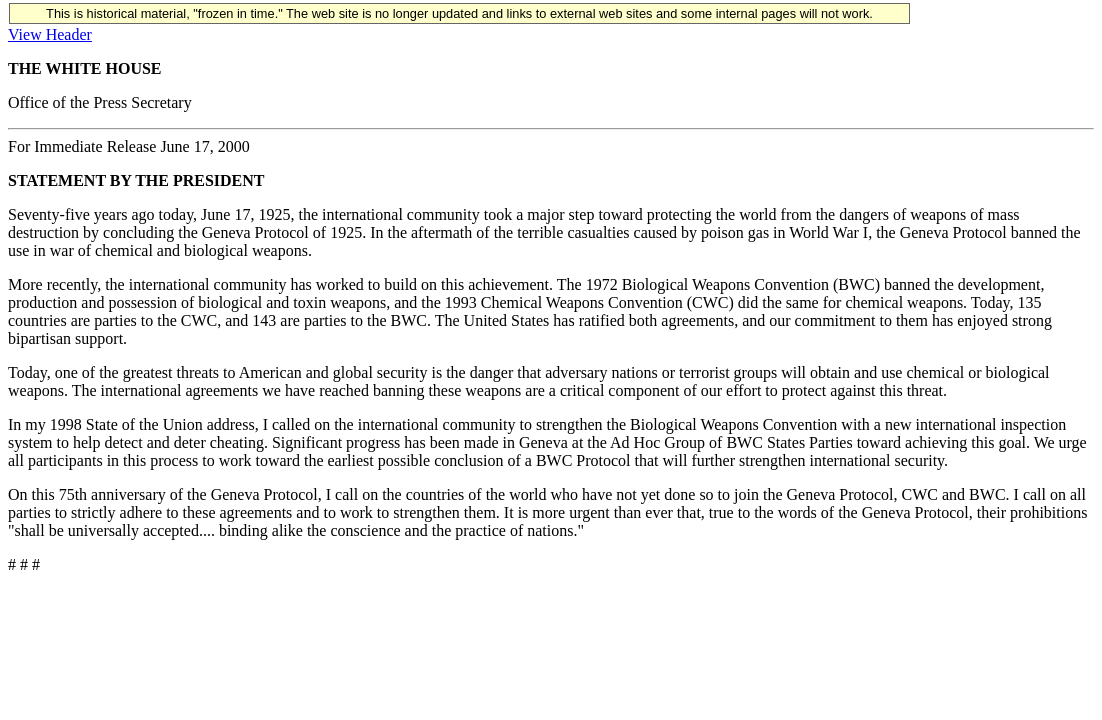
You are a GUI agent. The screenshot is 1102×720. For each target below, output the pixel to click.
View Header (50, 34)
